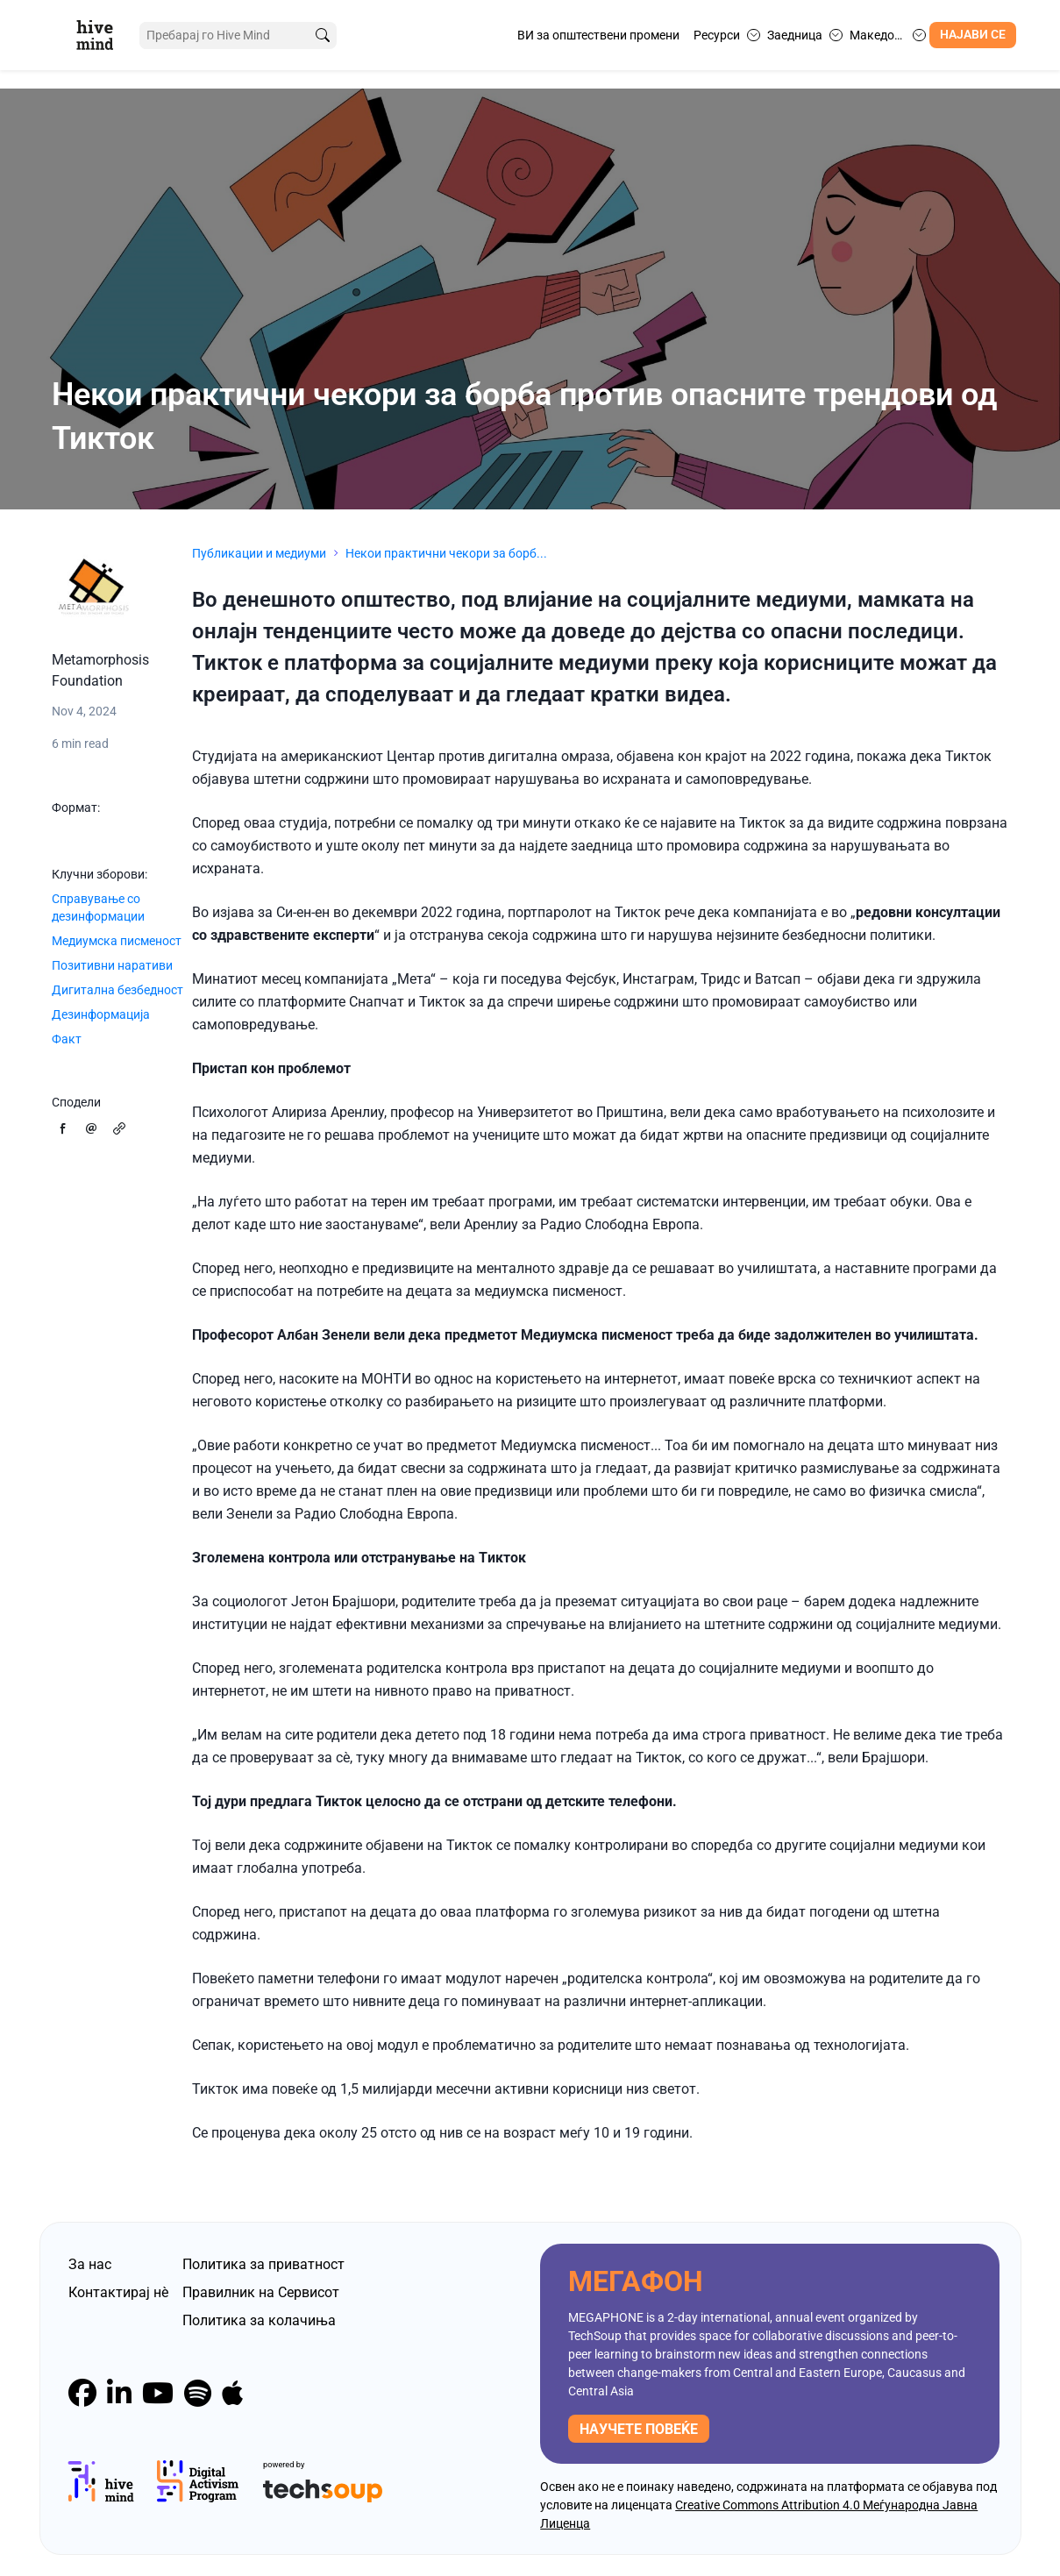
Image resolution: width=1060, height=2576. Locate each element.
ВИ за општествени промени (598, 35)
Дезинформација (101, 1014)
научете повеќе (639, 2429)
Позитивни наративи (112, 965)
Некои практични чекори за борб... (446, 553)
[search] (323, 35)
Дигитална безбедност (117, 990)
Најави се (973, 34)
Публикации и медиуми (259, 553)
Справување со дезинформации (98, 907)
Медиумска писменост (116, 941)
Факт (67, 1039)
